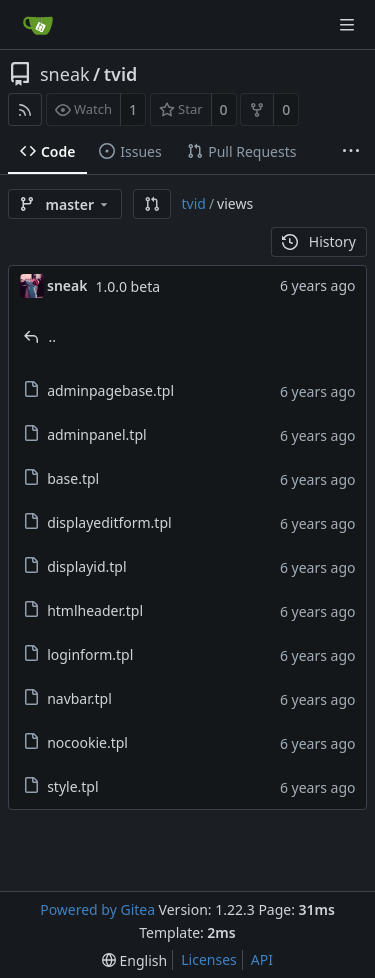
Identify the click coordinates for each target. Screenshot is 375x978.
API (262, 959)
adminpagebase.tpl (110, 390)
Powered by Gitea (97, 909)
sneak (65, 74)
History (319, 241)
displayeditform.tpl (109, 522)
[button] (152, 204)
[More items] (351, 152)
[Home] (38, 25)
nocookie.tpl (87, 742)
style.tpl (72, 786)
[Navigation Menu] (347, 25)
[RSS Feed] (25, 109)
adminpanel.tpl (96, 434)
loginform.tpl (90, 654)
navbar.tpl (79, 698)
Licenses (209, 959)
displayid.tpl (86, 566)
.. (53, 336)
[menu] (134, 960)
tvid (121, 74)
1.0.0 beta (127, 286)
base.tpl (73, 478)
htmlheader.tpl (95, 610)
